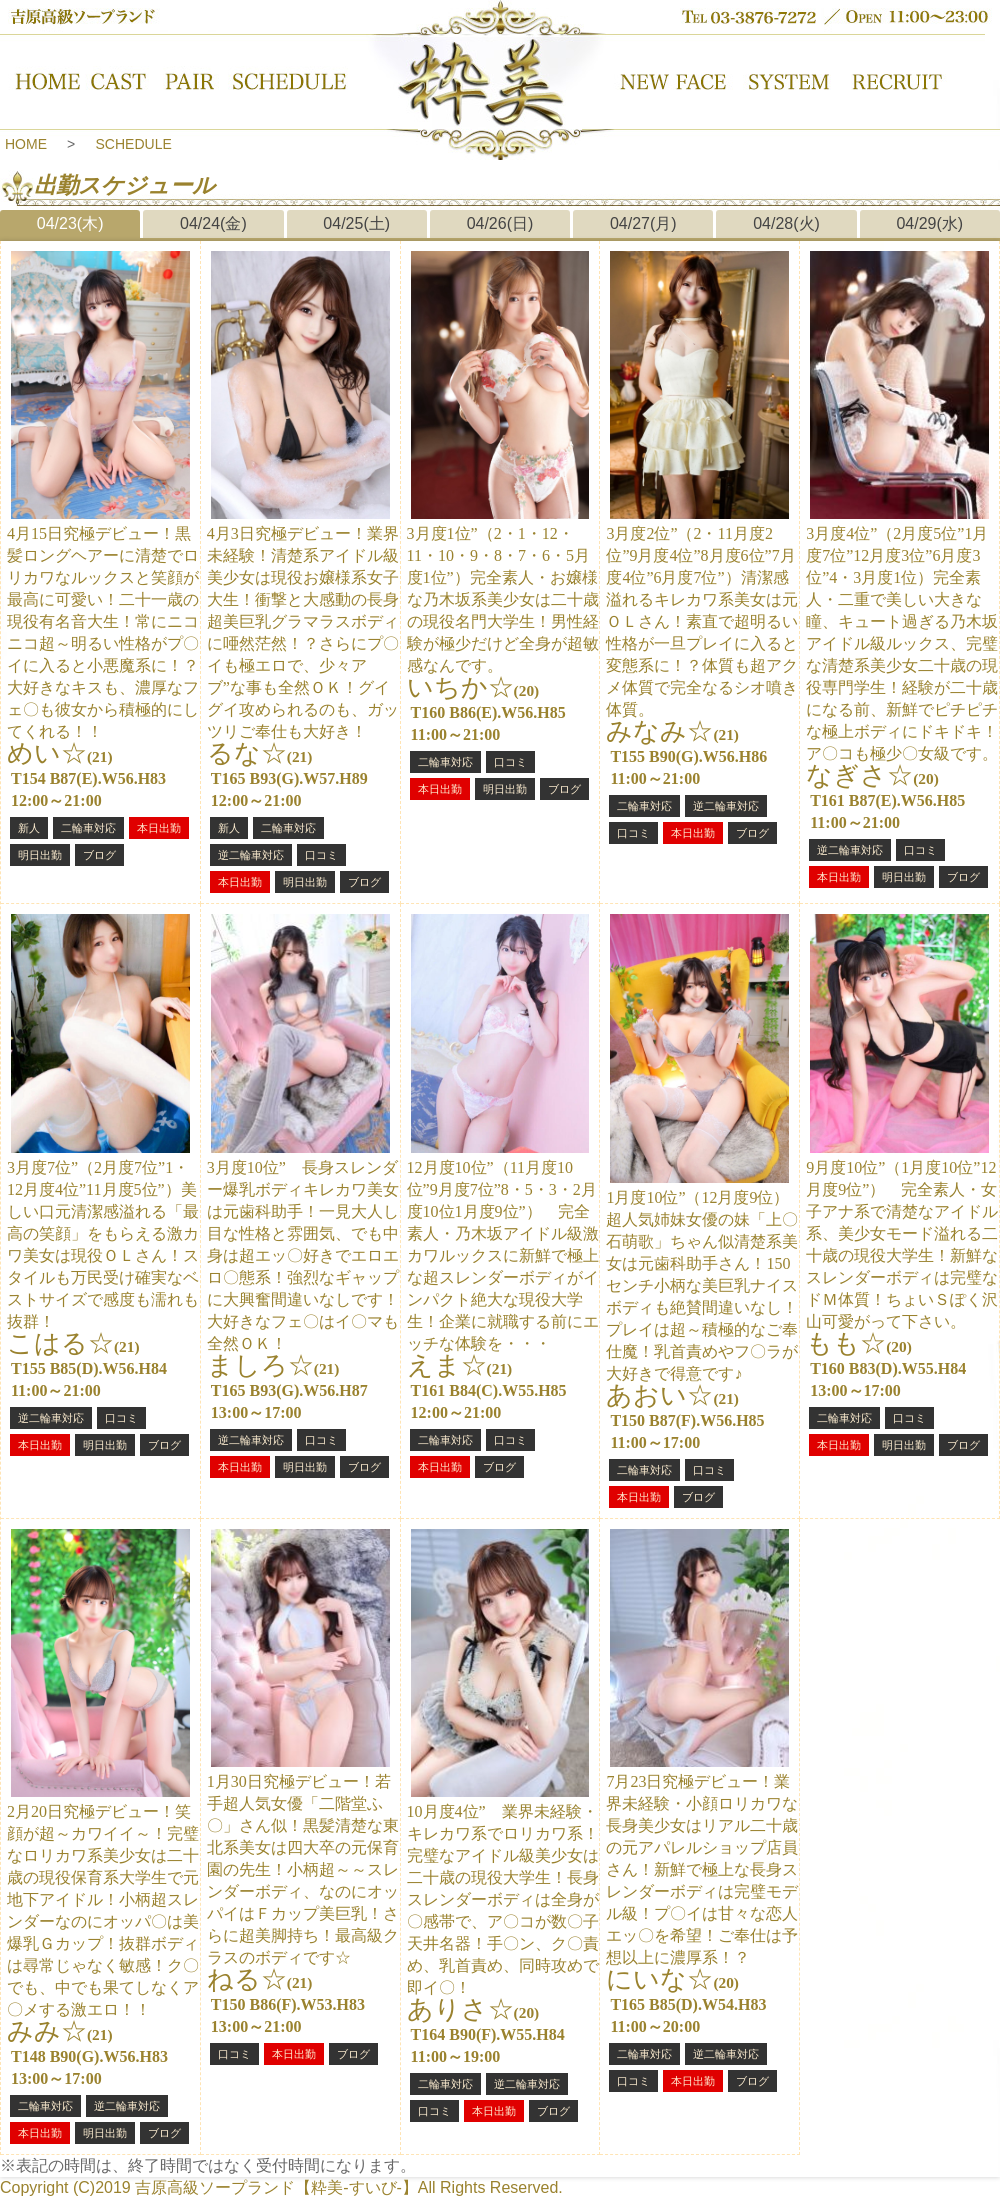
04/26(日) (500, 223)
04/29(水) (929, 223)
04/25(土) (356, 223)
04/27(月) (643, 223)
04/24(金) (213, 223)
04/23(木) (70, 223)
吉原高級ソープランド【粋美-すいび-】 (276, 2187)
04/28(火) (786, 223)
